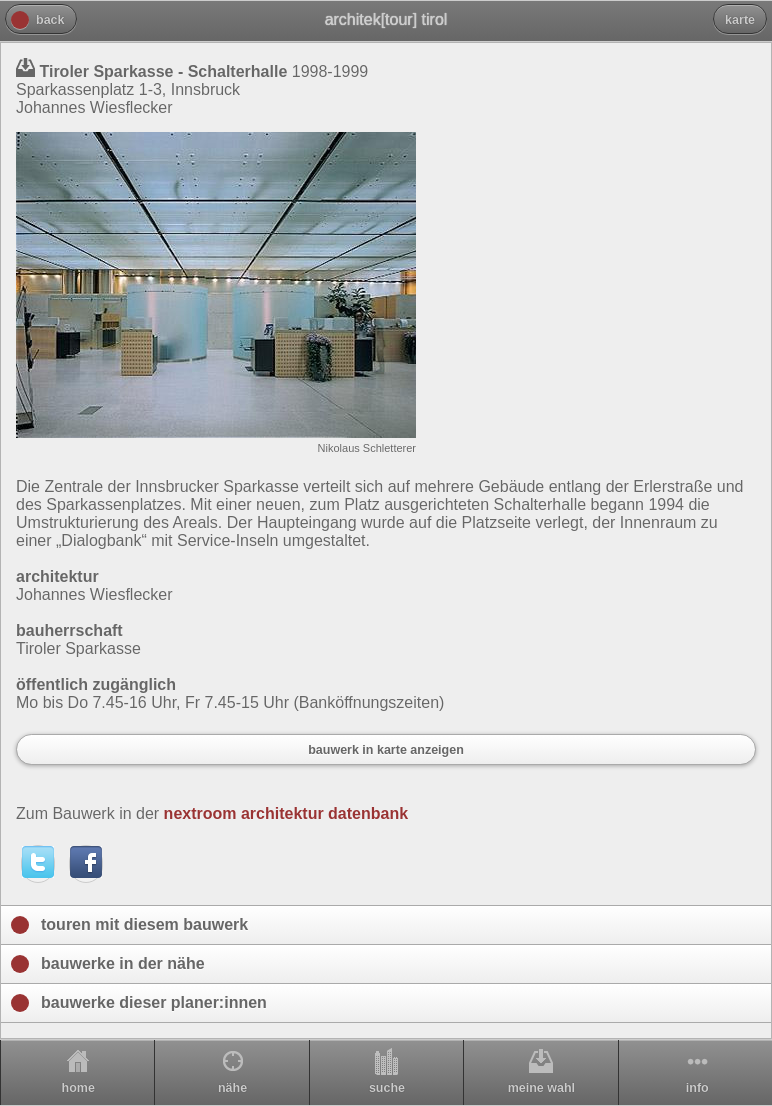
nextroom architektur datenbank (286, 813)
